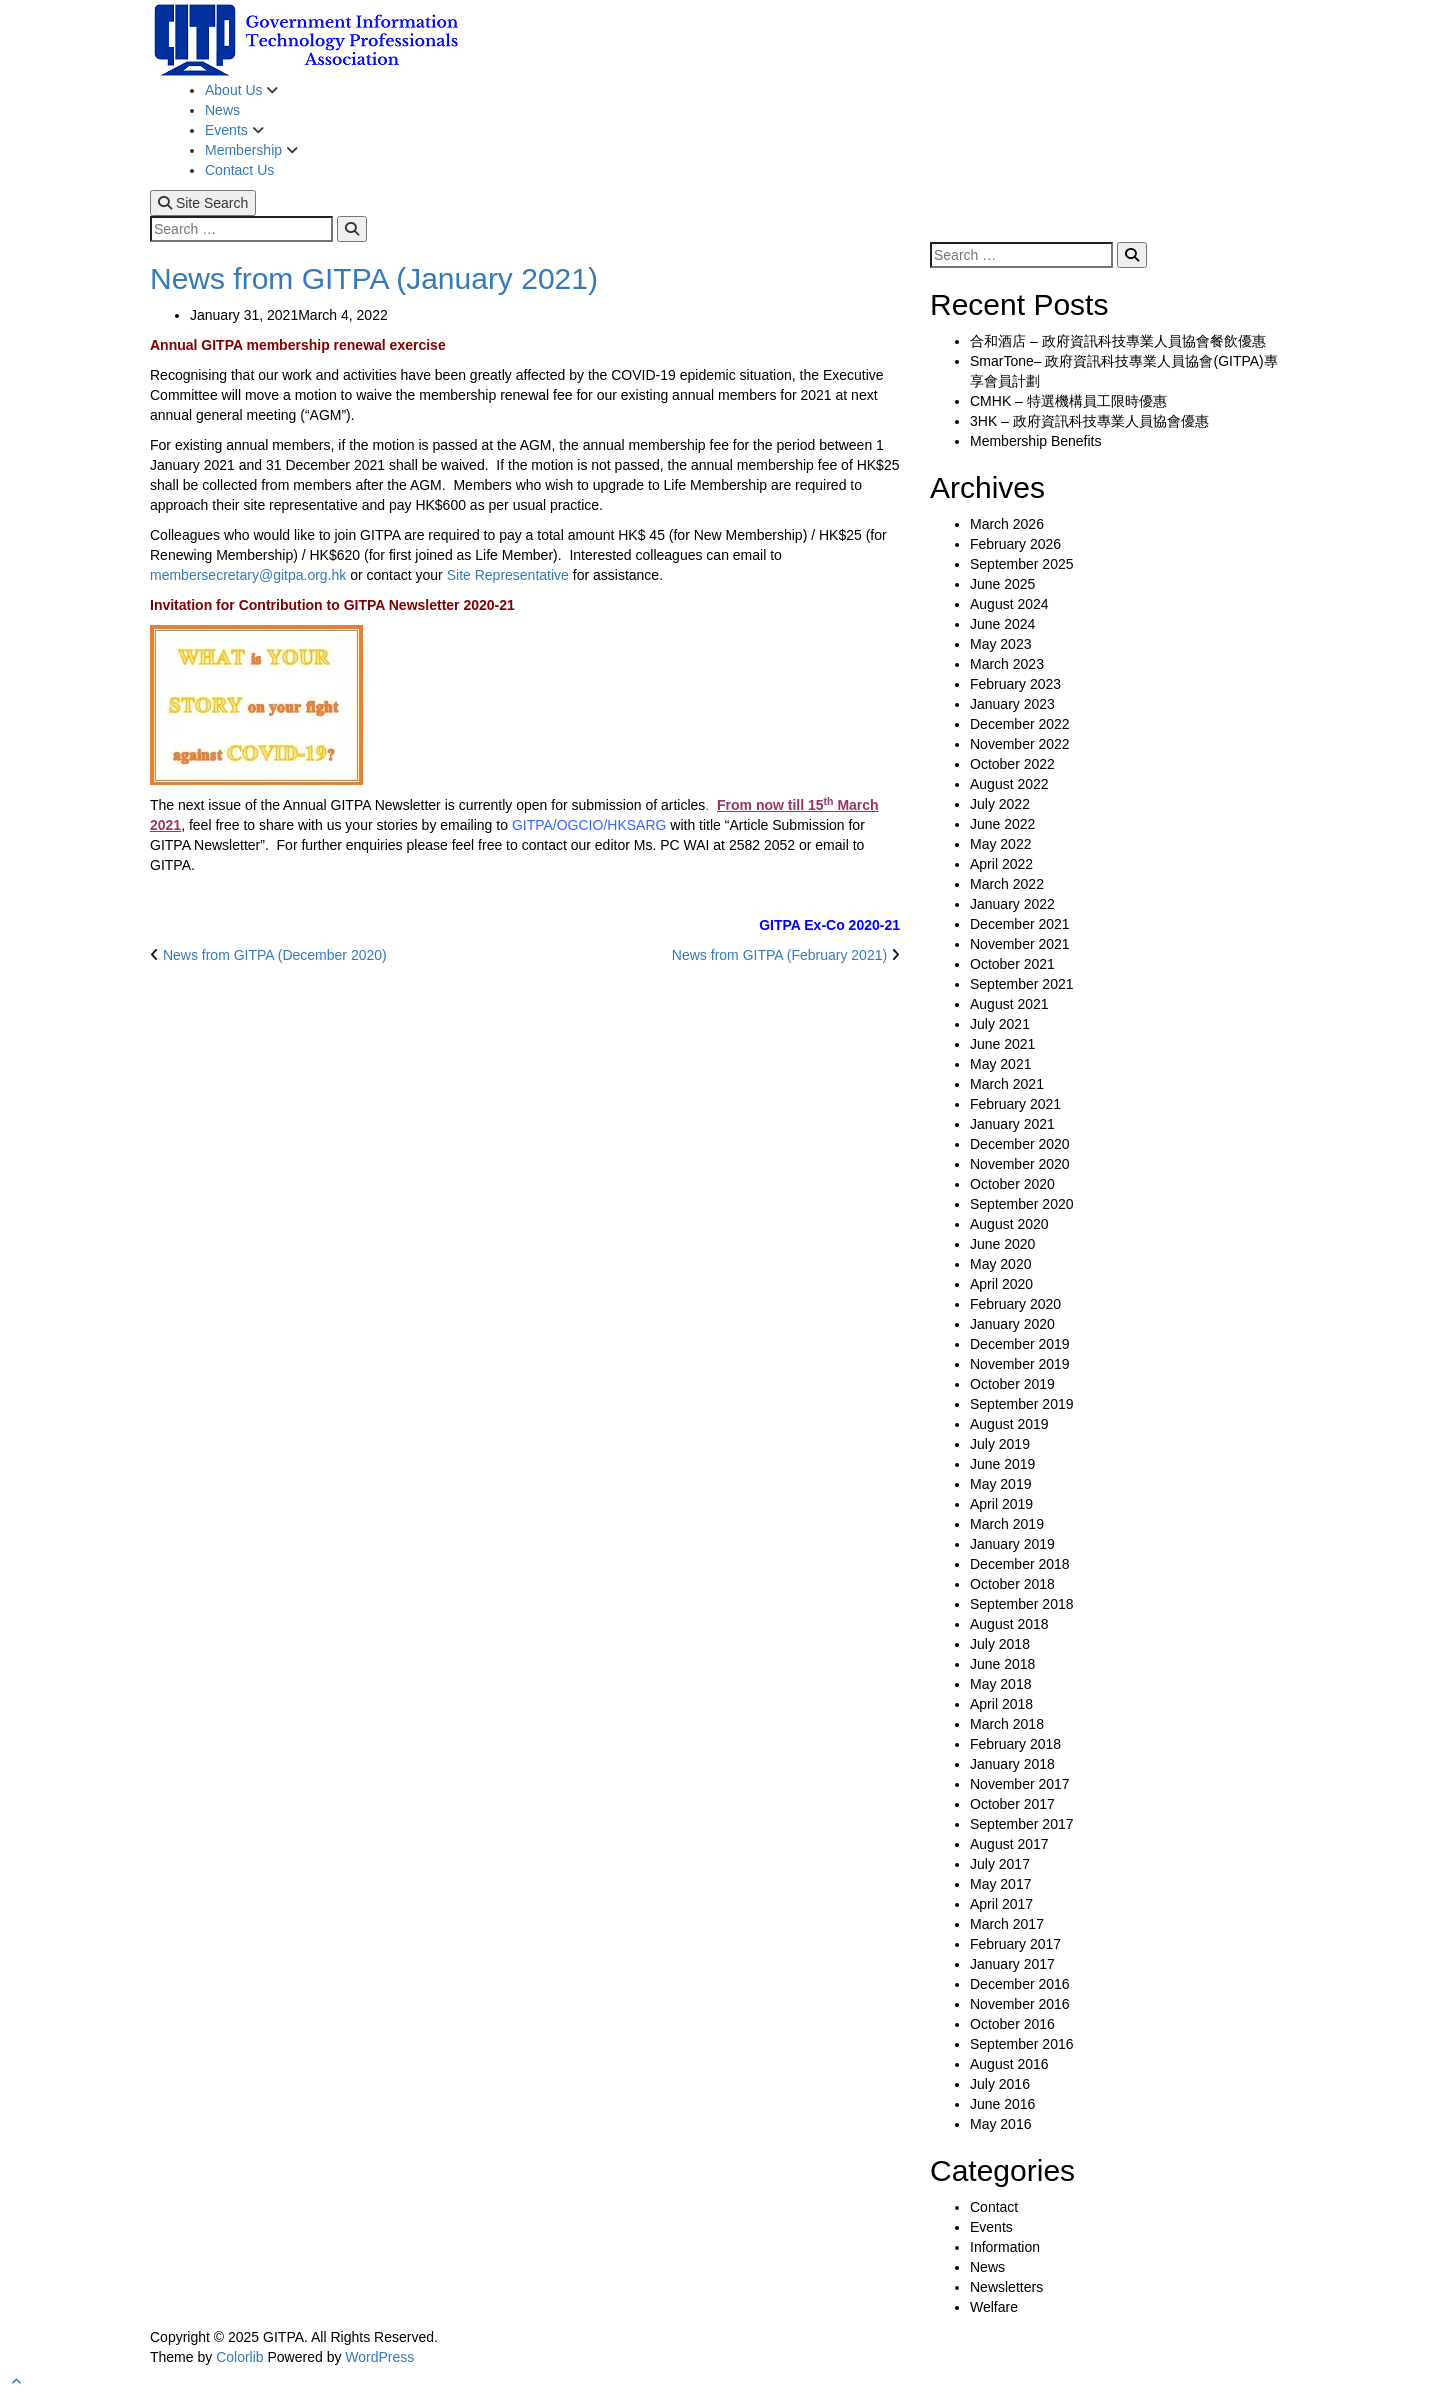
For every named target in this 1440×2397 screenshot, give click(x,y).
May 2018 (1000, 1684)
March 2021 (1007, 1084)
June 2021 (1002, 1044)
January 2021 (1012, 1124)
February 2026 (1015, 544)
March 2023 (1007, 664)
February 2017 (1015, 1944)
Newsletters (1006, 2287)
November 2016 (1020, 2004)
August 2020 (1009, 1224)
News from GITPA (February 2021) (779, 955)
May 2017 (1000, 1884)
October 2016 (1012, 2024)
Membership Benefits (1036, 441)
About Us (235, 90)
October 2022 (1012, 764)
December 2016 (1020, 1984)
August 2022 (1009, 784)
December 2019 (1020, 1344)
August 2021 (1009, 1004)
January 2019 (1012, 1544)
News (222, 110)
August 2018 (1009, 1624)
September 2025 (1022, 564)
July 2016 (1000, 2084)
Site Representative (508, 575)
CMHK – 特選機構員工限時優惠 (1068, 401)
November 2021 (1020, 944)
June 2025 (1002, 584)
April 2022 (1001, 864)
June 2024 (1002, 624)
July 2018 (1000, 1644)
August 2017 (1009, 1844)
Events (228, 130)
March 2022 (1007, 884)
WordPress (379, 2357)
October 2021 (1012, 964)
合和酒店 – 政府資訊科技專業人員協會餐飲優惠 (1118, 341)
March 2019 (1007, 1524)
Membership (245, 150)
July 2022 (1000, 804)
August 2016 (1009, 2064)
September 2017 (1022, 1824)
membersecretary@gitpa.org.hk (248, 575)
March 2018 (1007, 1724)
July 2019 (1000, 1444)
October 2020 (1012, 1184)
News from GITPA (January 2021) (374, 278)
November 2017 (1020, 1784)
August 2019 (1009, 1424)
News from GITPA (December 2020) (275, 955)
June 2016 (1002, 2104)
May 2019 (1000, 1484)
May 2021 (1000, 1064)
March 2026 (1007, 524)
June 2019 (1002, 1464)
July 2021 (1000, 1024)
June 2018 (1002, 1664)
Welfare (994, 2307)
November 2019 (1020, 1364)
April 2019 (1001, 1504)
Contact (994, 2207)
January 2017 (1012, 1964)
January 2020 (1012, 1324)
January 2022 (1012, 904)
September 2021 (1022, 984)
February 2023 (1015, 684)
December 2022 (1020, 724)
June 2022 (1002, 824)
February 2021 (1015, 1104)
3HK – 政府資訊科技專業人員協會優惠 (1089, 421)
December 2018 (1020, 1564)
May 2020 (1000, 1264)
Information (1005, 2247)
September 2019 (1022, 1404)
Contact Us (239, 170)
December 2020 (1020, 1144)
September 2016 (1022, 2044)
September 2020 (1022, 1204)
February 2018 (1015, 1744)
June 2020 (1002, 1244)
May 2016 (1000, 2124)
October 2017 (1012, 1804)
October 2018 (1012, 1584)
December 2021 (1020, 924)
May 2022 (1000, 844)
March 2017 (1007, 1924)
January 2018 (1012, 1764)
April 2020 (1001, 1284)
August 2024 (1009, 604)
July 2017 (1000, 1864)
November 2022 (1020, 744)
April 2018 (1001, 1704)
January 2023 (1012, 704)
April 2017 (1001, 1904)
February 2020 (1015, 1304)
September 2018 (1022, 1604)
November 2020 (1020, 1164)
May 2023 (1000, 644)
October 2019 (1012, 1384)
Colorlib (239, 2357)
